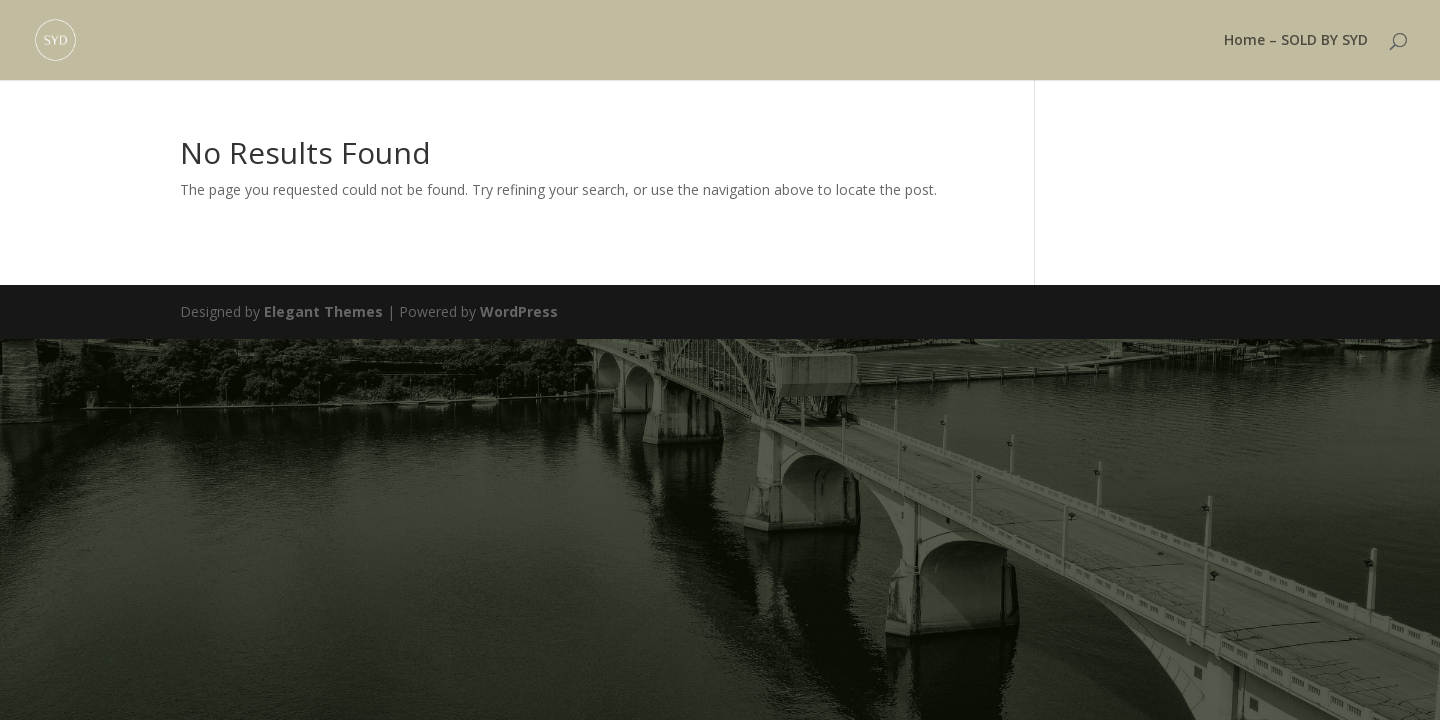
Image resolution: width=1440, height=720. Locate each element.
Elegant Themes (323, 311)
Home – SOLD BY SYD (1296, 41)
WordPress (519, 311)
